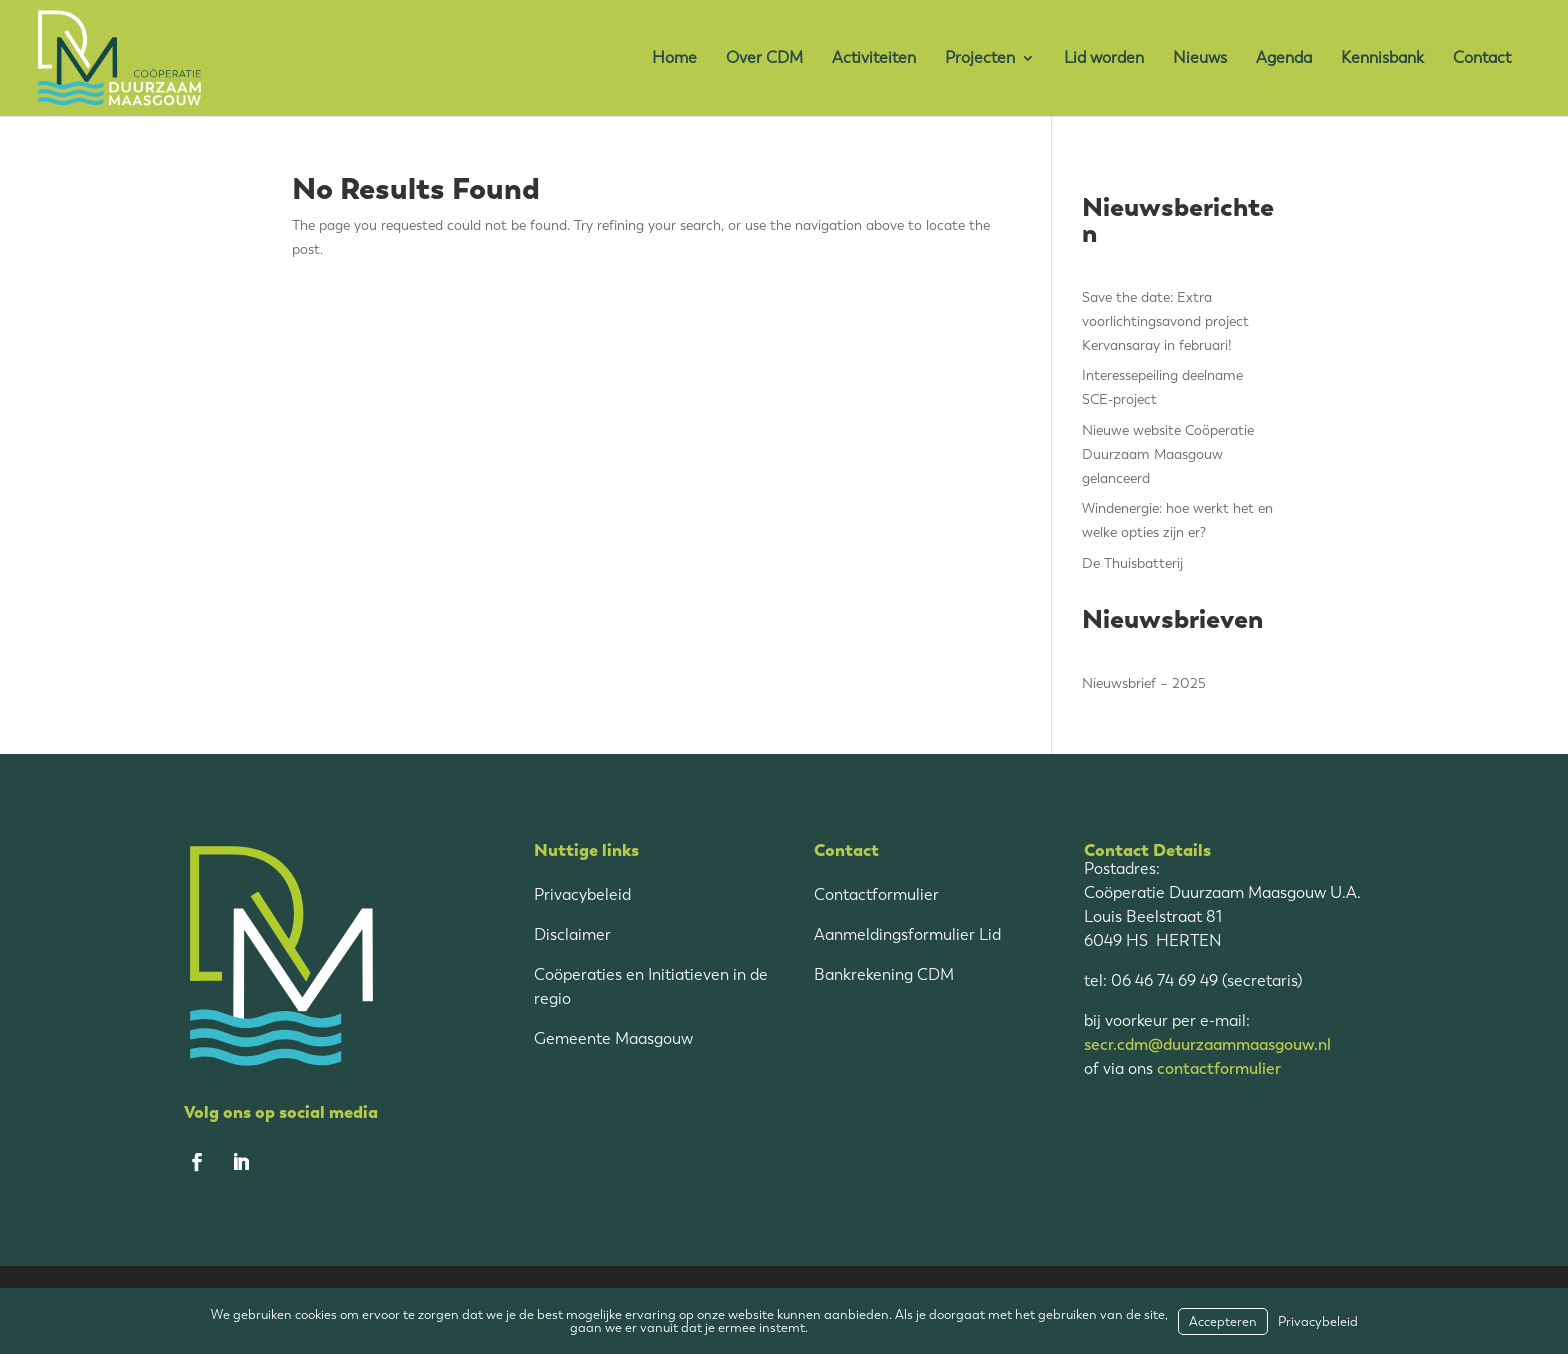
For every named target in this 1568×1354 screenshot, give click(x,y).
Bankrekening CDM (884, 974)
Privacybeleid (582, 894)
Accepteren (1223, 1321)
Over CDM (764, 58)
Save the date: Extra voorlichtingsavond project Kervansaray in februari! (1165, 321)
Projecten (980, 58)
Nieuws (1200, 58)
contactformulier (1219, 1068)
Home (674, 58)
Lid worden (1104, 58)
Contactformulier (876, 894)
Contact (1482, 58)
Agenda (1284, 58)
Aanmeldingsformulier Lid (907, 934)
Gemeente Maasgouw (613, 1038)
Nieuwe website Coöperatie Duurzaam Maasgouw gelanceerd (1168, 454)
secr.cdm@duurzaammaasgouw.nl (1207, 1044)
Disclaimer (572, 934)
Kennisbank (1382, 58)
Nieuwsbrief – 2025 (1144, 683)
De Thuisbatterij (1132, 563)
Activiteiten (874, 58)
